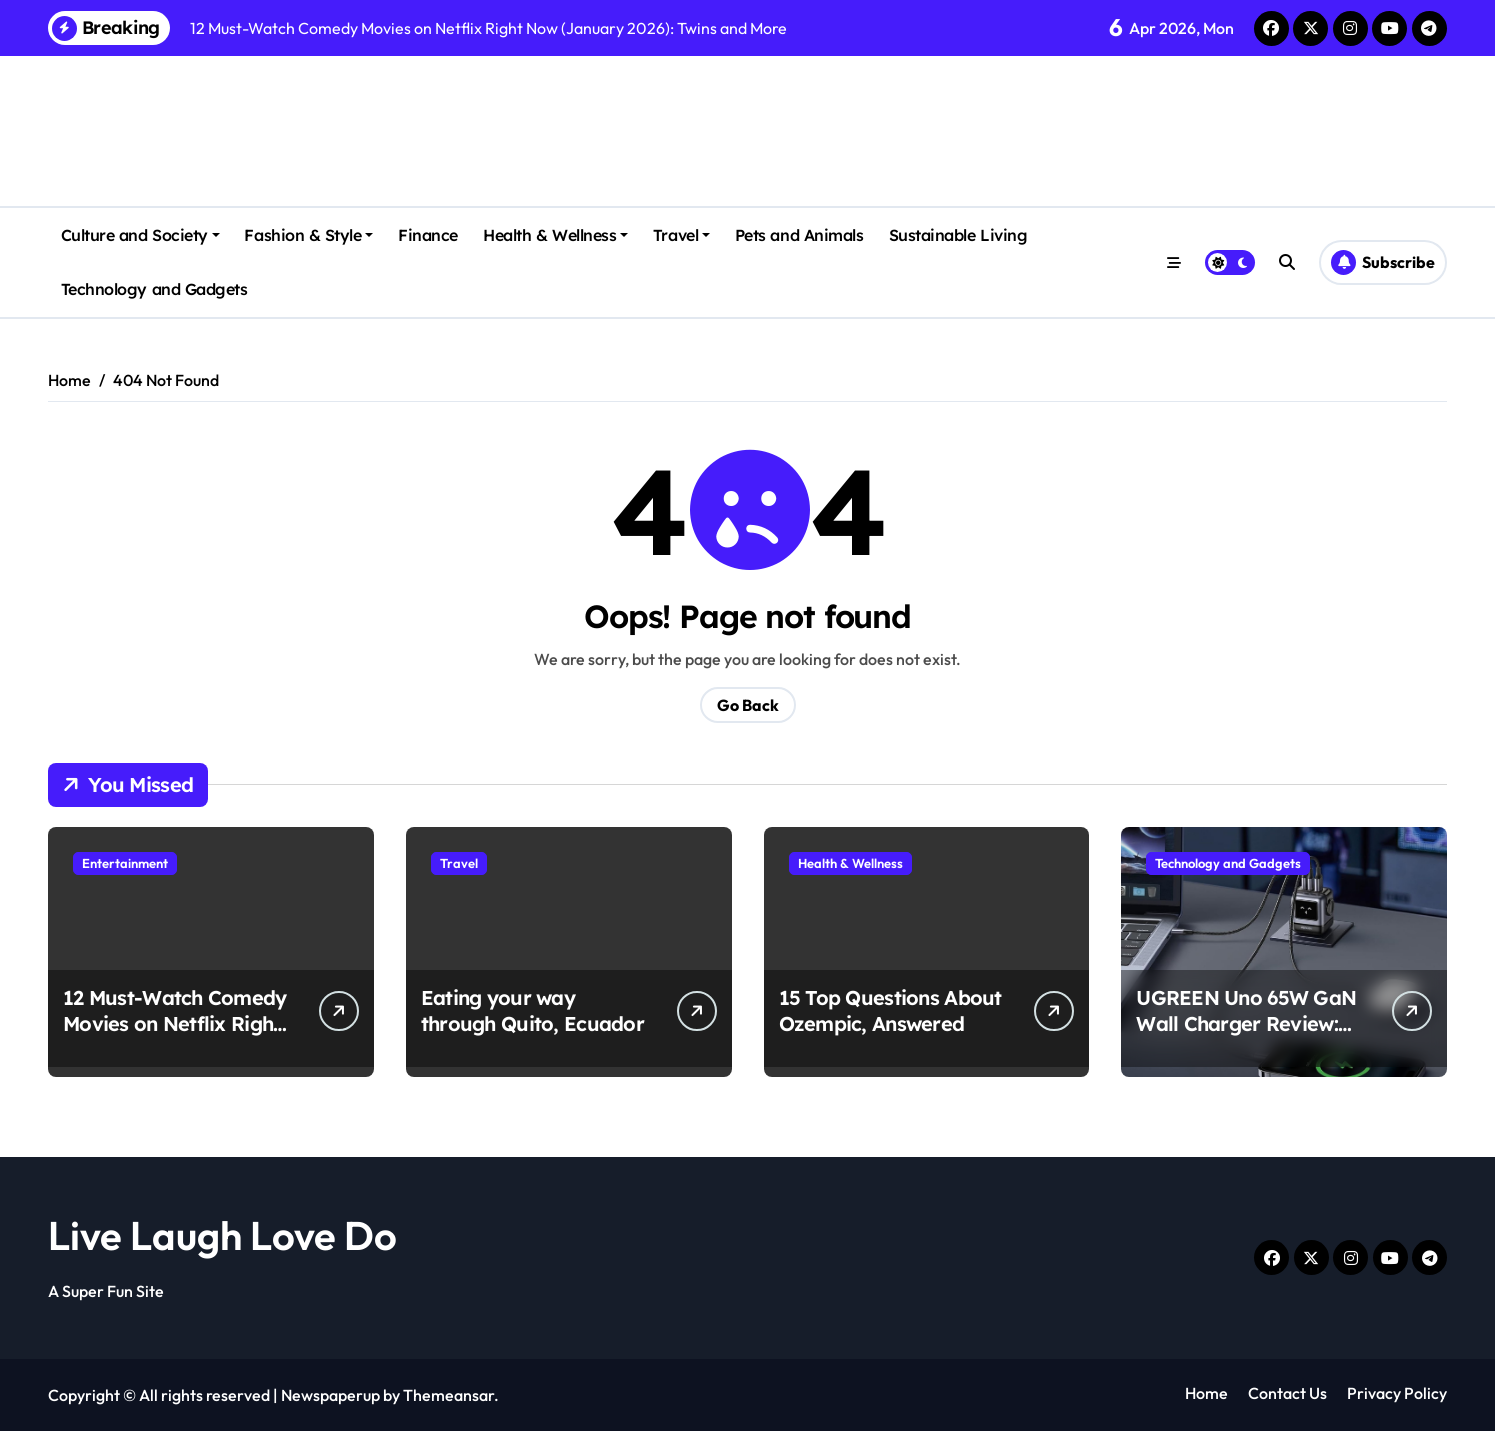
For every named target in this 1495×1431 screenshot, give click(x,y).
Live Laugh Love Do (222, 1235)
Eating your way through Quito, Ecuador (532, 1010)
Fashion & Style (308, 235)
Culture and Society (140, 235)
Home (1206, 1393)
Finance (428, 235)
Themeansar (448, 1395)
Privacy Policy (1397, 1393)
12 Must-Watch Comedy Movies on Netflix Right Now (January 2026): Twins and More (175, 1036)
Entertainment (125, 863)
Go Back (748, 705)
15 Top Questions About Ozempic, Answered (890, 1010)
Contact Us (1287, 1393)
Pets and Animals (799, 235)
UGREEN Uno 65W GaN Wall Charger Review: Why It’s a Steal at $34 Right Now (1246, 1036)
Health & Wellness (555, 235)
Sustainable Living (958, 235)
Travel (681, 235)
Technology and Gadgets (154, 289)
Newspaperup (330, 1395)
